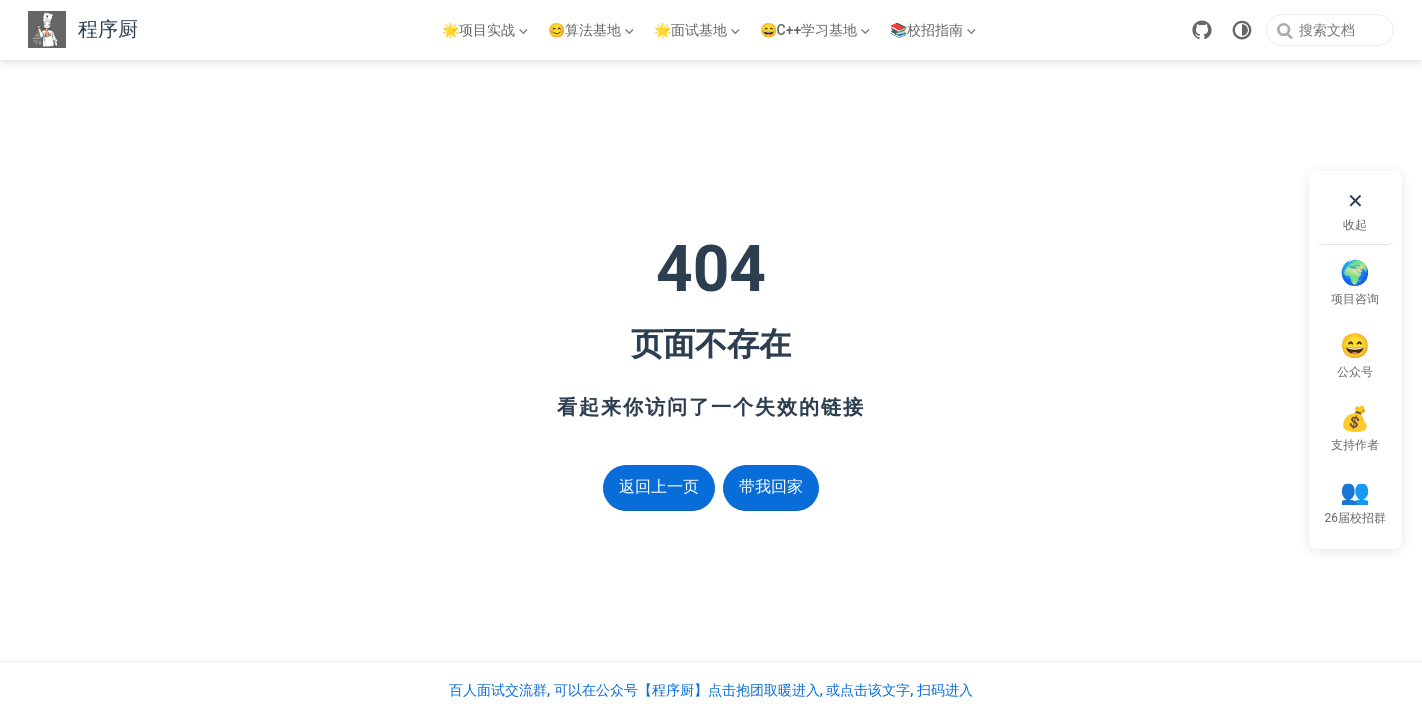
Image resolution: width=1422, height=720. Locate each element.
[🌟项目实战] (487, 30)
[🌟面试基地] (699, 30)
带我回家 (771, 486)
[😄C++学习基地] (817, 30)
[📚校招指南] (935, 30)
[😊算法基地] (593, 30)
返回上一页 (659, 486)
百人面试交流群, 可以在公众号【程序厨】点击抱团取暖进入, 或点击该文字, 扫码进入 (711, 690)
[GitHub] (1202, 30)
